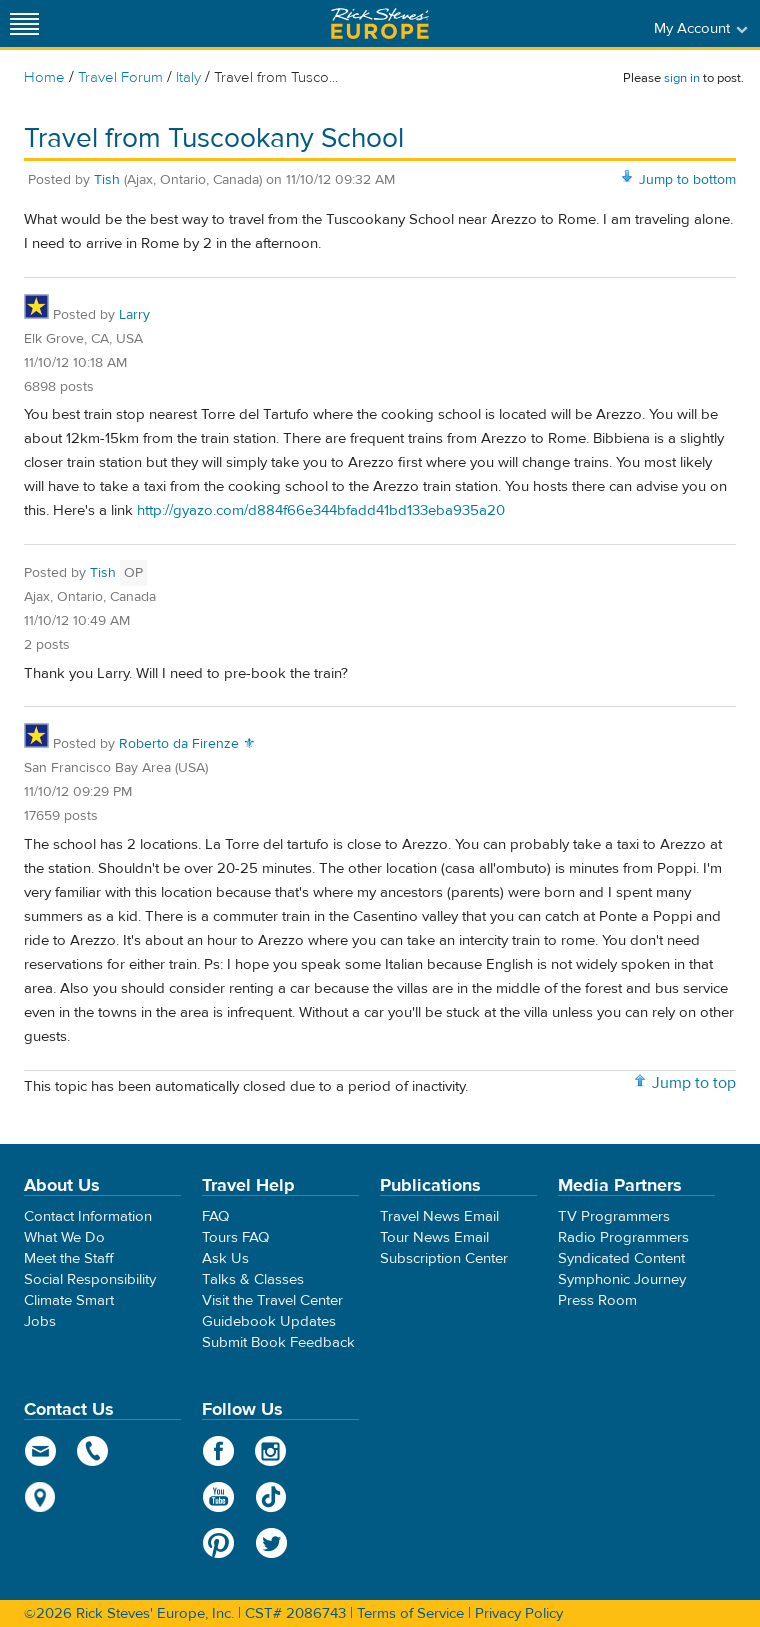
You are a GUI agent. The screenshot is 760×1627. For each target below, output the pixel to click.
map (40, 1497)
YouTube (218, 1497)
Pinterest (218, 1543)
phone (93, 1451)
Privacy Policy (519, 1613)
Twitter (271, 1543)
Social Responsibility (90, 1279)
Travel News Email (439, 1216)
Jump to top (694, 1083)
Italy (188, 77)
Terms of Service (410, 1613)
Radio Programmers (623, 1237)
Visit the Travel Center (272, 1300)
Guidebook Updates (269, 1321)
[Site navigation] (25, 23)
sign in (682, 78)
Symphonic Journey (622, 1279)
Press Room (597, 1300)
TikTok (271, 1497)
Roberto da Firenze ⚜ (187, 744)
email (40, 1451)
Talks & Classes (253, 1279)
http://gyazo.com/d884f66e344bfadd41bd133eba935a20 (321, 510)
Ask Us (225, 1258)
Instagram (271, 1451)
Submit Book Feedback (278, 1342)
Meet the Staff (69, 1258)
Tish (107, 180)
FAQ (215, 1216)
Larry (134, 315)
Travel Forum (120, 77)
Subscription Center (444, 1258)
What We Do (64, 1237)
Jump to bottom (687, 180)
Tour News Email (434, 1237)
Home (44, 77)
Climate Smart (69, 1300)
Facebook (218, 1451)
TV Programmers (614, 1216)
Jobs (40, 1321)
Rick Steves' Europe (380, 23)
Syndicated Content (621, 1258)
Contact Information (88, 1216)
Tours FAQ (235, 1237)
